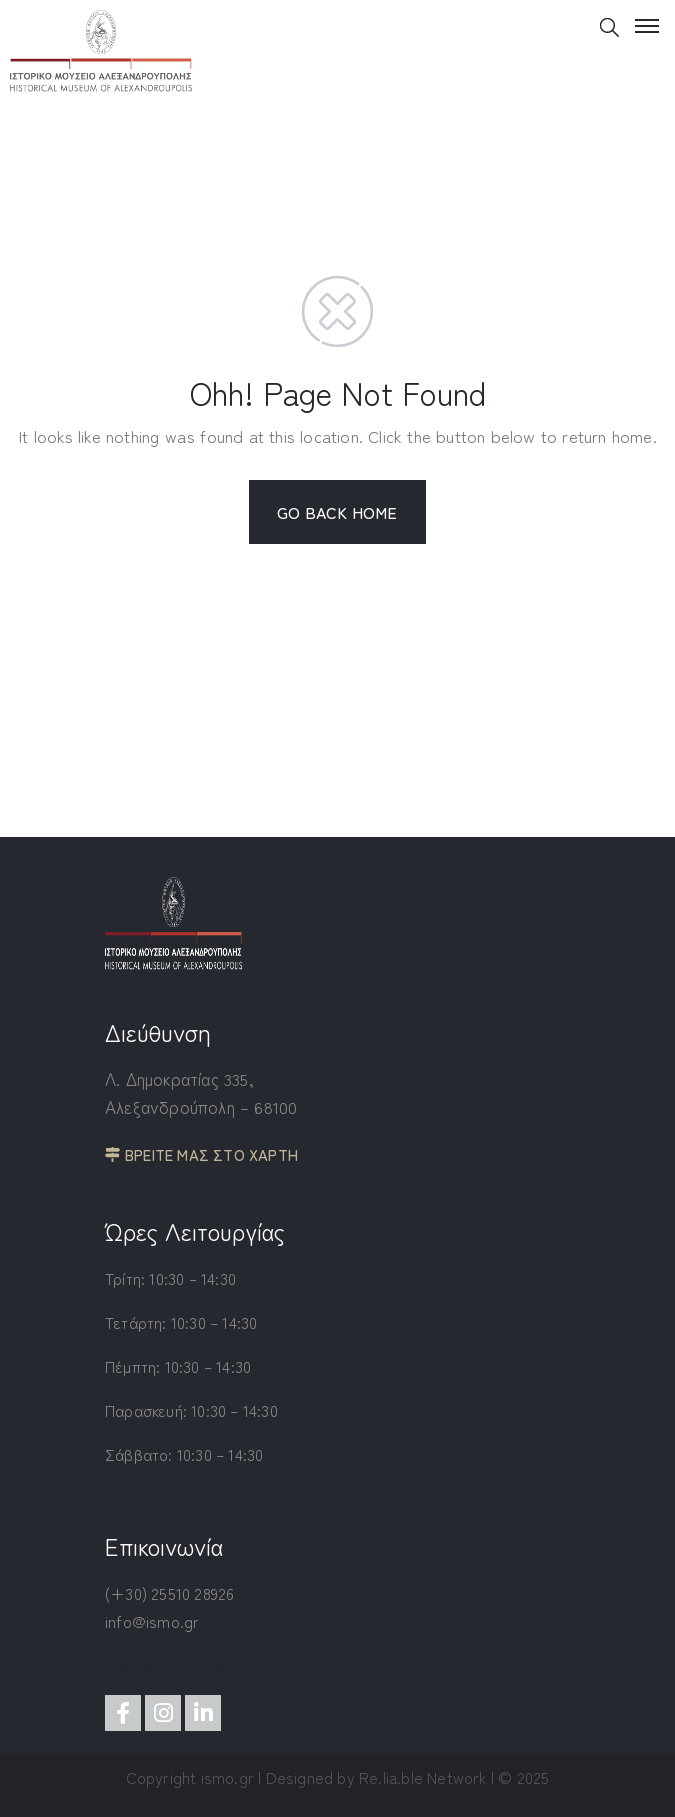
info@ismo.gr (152, 1621)
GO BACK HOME (337, 512)
